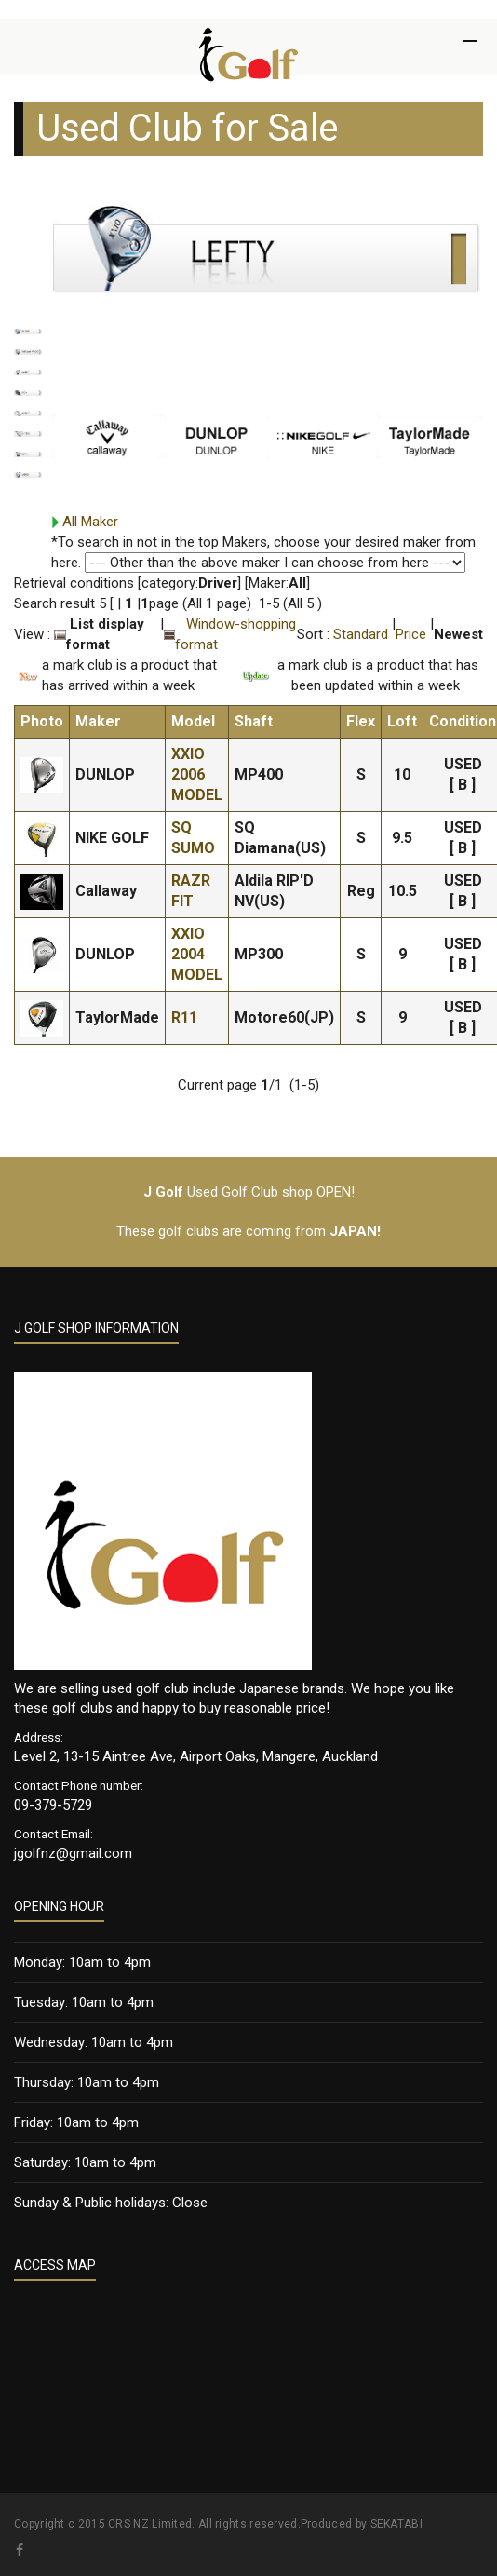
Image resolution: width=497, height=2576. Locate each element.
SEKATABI (396, 2523)
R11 (184, 1017)
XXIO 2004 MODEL (196, 954)
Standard (360, 634)
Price (411, 634)
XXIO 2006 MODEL (196, 774)
